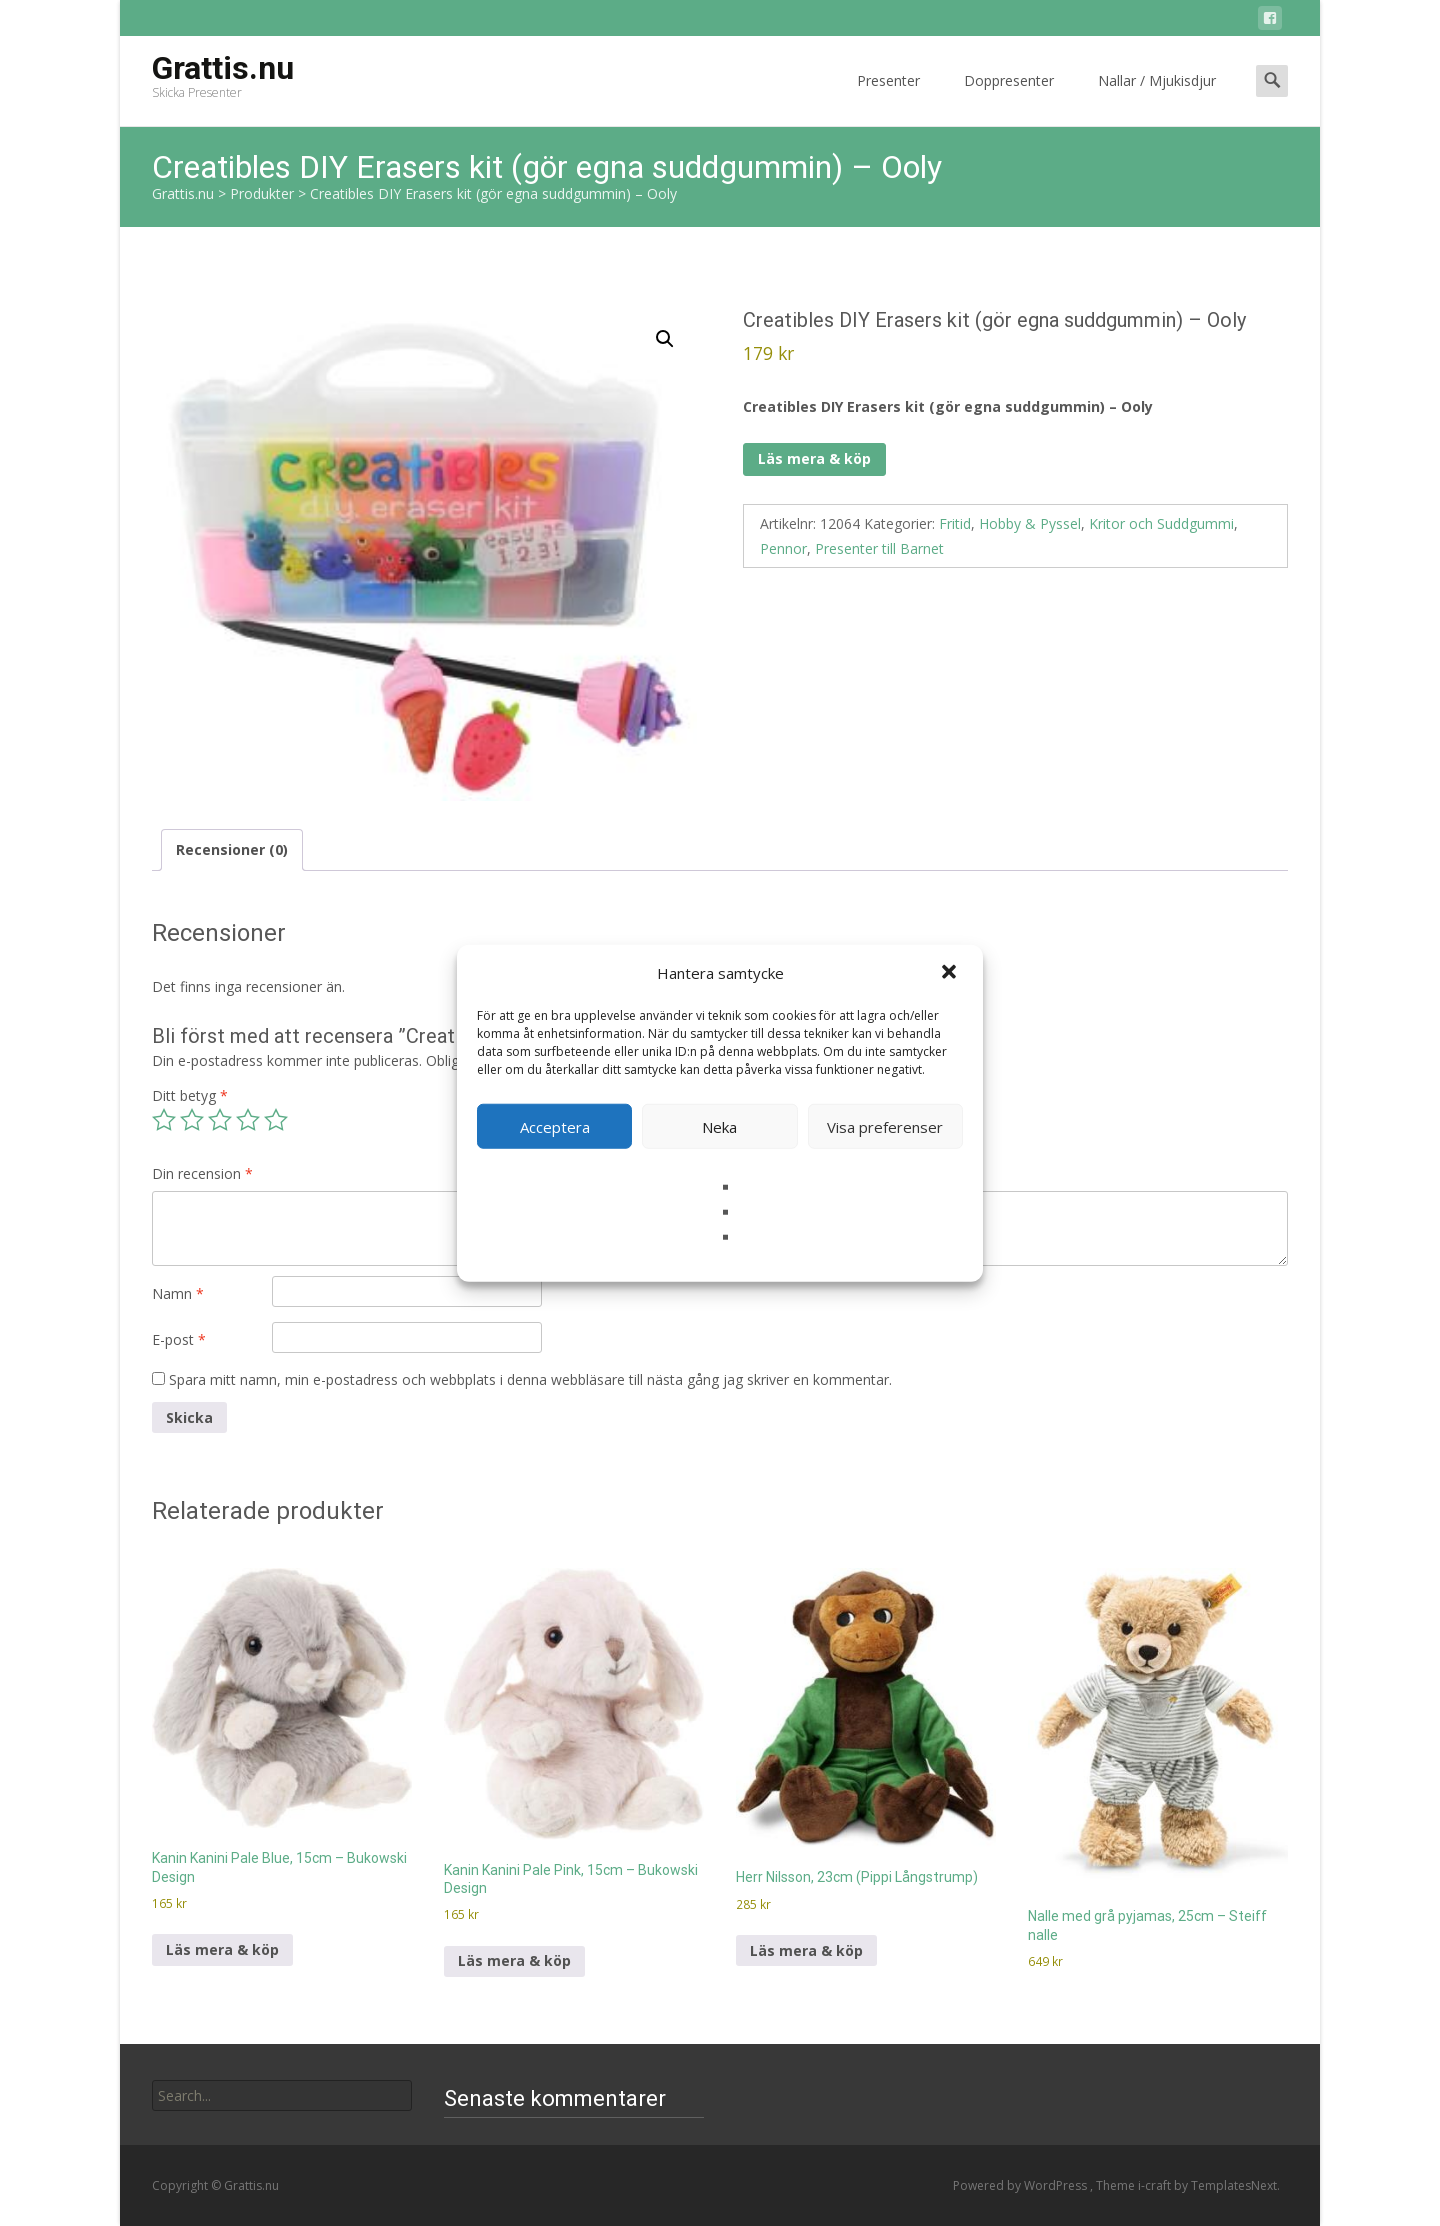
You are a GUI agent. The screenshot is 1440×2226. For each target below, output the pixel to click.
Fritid (955, 523)
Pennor (783, 548)
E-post (179, 1339)
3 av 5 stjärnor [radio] (220, 1120)
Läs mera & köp (814, 458)
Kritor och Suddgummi (1161, 523)
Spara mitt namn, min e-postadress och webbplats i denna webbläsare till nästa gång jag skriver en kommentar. (530, 1379)
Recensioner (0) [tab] (232, 849)
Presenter (888, 98)
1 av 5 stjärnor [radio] (164, 1120)
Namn (178, 1293)
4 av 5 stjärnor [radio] (248, 1120)
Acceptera (555, 1126)
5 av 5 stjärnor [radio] (276, 1120)
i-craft (1156, 2185)
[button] (951, 973)
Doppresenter (1009, 98)
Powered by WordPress (1021, 2185)
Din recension (202, 1173)
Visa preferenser (885, 1126)
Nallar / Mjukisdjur (1157, 98)
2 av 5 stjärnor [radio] (192, 1120)
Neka (719, 1126)
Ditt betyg (190, 1095)
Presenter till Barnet (879, 548)
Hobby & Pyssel (1030, 523)
